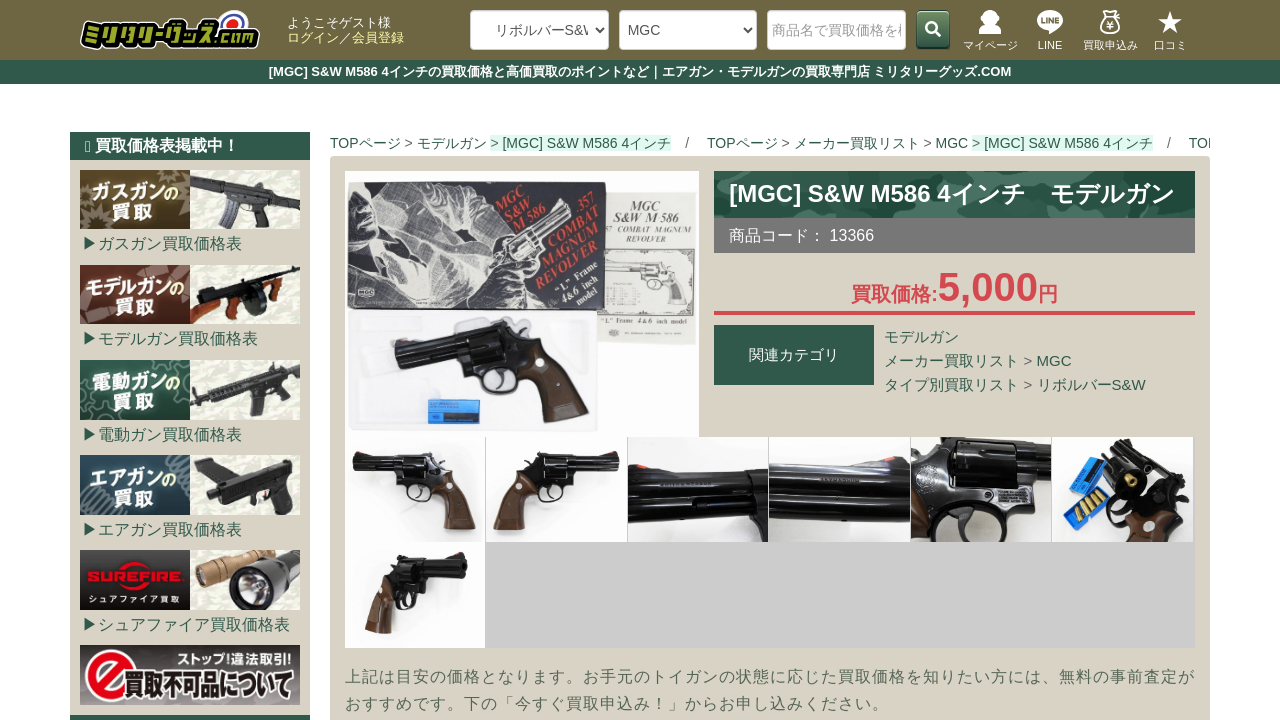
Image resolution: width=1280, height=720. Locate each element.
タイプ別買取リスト (951, 384)
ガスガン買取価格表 (170, 243)
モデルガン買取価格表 (178, 338)
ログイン (313, 37)
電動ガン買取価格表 (170, 434)
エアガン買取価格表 (170, 529)
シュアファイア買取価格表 (194, 624)
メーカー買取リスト (951, 360)
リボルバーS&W (1091, 384)
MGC (1054, 360)
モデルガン (921, 336)
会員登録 (378, 37)
